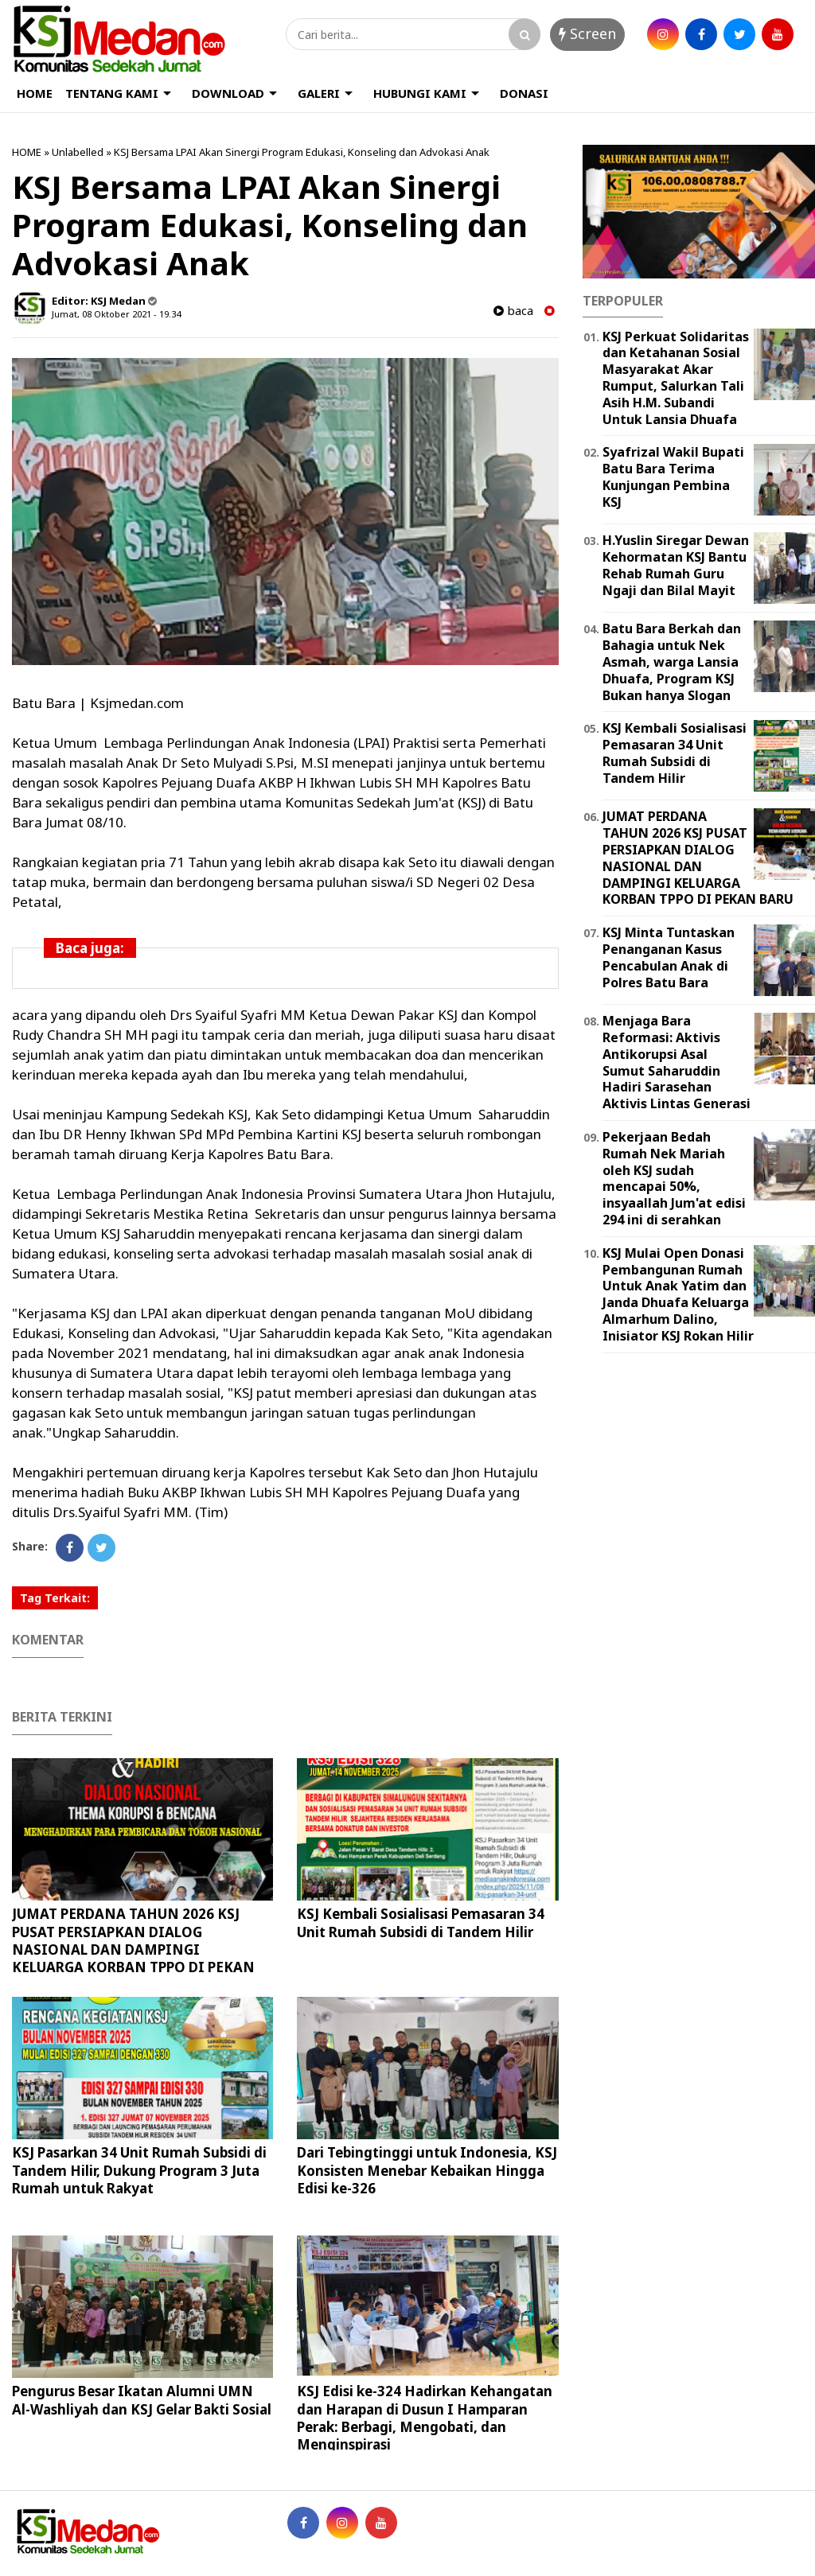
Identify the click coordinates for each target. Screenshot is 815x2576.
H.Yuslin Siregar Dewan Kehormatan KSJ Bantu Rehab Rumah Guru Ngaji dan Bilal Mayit (675, 564)
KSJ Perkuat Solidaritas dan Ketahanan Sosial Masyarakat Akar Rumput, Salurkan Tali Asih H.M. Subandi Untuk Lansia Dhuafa (675, 378)
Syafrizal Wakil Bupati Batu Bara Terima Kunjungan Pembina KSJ (673, 476)
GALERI (319, 93)
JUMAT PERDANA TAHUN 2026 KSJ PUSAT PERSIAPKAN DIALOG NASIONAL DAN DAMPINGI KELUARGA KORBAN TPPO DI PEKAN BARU (133, 1949)
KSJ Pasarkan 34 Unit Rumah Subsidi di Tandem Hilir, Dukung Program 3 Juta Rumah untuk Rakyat (139, 2170)
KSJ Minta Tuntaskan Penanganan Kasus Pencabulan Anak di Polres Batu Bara (668, 957)
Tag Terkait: (55, 1597)
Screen (587, 33)
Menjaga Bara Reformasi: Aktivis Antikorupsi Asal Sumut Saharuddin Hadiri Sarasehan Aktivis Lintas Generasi (676, 1062)
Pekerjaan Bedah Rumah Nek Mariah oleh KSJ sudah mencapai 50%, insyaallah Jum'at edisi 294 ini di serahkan (674, 1178)
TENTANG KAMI (111, 93)
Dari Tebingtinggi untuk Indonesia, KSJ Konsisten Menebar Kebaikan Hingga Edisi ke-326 (427, 2170)
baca (513, 310)
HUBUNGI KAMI (419, 93)
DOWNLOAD (228, 93)
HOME (35, 93)
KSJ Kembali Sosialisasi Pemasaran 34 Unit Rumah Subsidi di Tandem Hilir (420, 1922)
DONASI (524, 93)
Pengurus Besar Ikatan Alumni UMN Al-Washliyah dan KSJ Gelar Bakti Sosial (141, 2400)
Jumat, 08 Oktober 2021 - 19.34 (116, 314)
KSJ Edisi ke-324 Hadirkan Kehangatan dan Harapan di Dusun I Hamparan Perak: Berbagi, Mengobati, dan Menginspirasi (424, 2417)
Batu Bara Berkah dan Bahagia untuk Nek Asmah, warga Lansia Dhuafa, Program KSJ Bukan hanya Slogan (671, 661)
